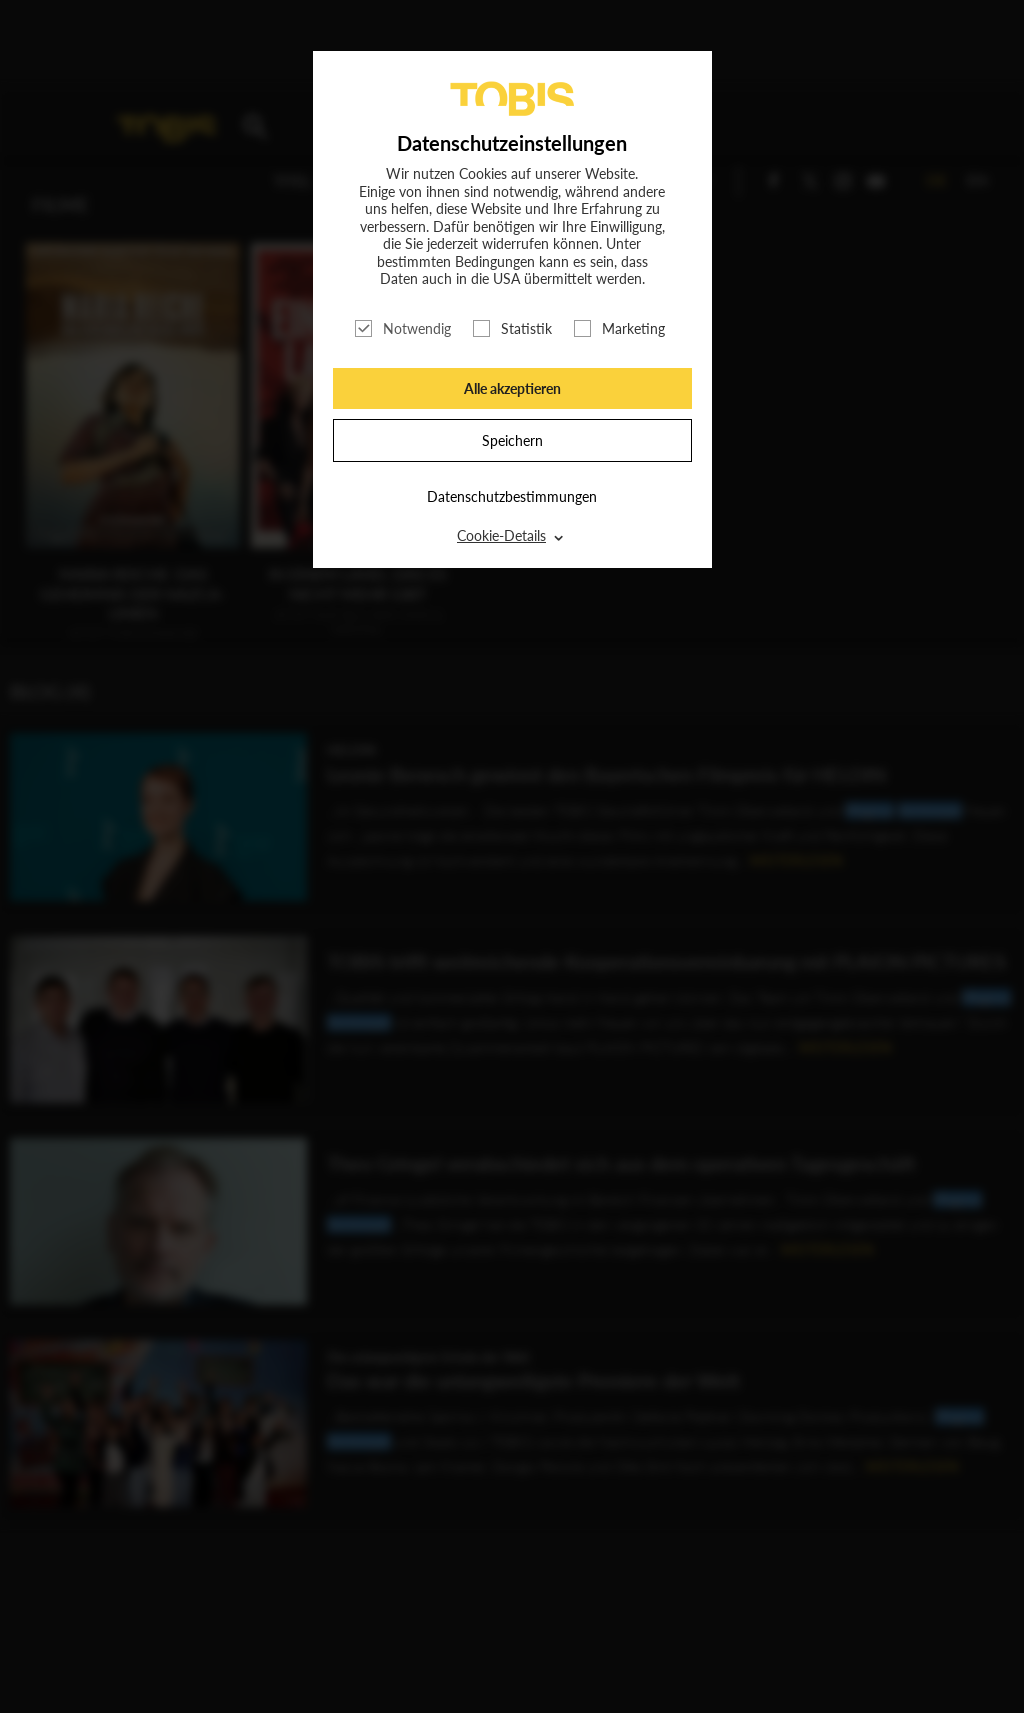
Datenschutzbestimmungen (512, 496)
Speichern (512, 440)
